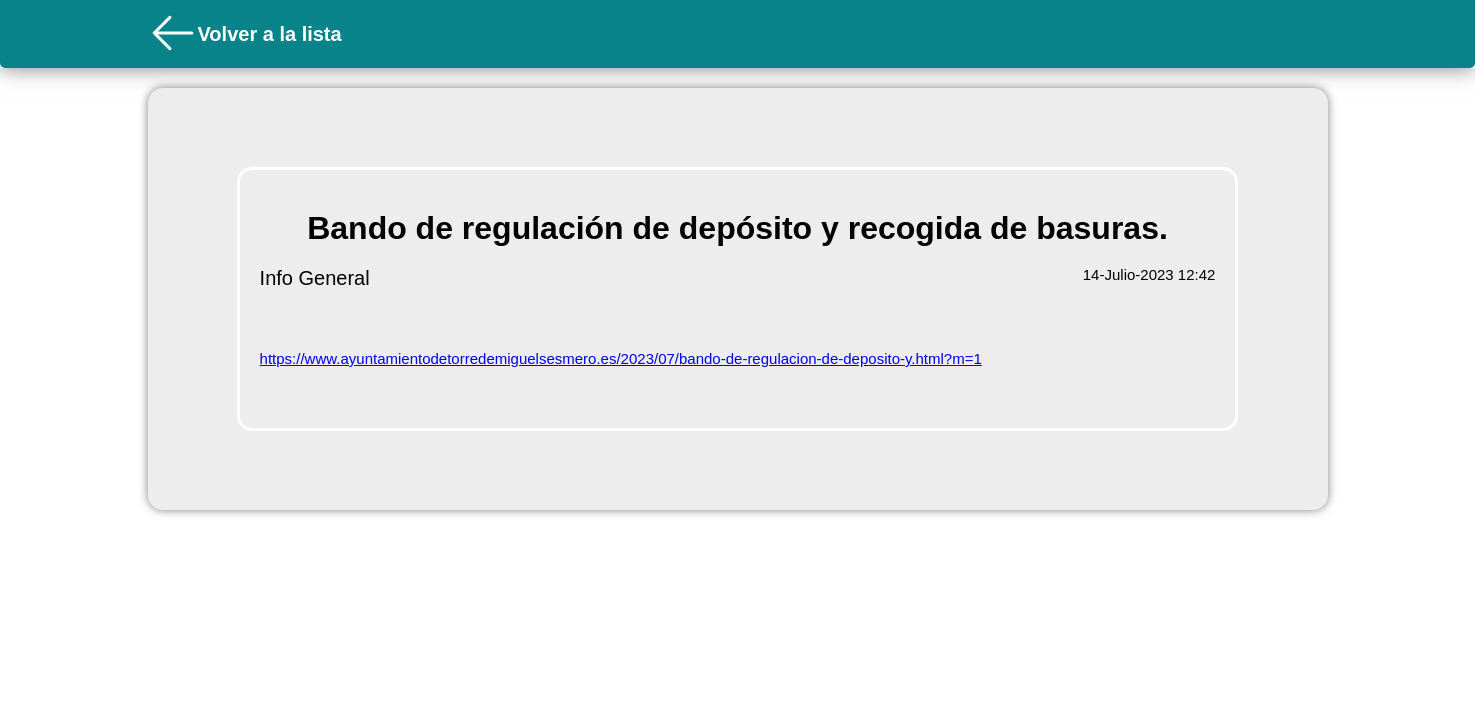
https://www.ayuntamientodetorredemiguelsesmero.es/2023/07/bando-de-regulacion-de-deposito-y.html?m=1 (621, 358)
